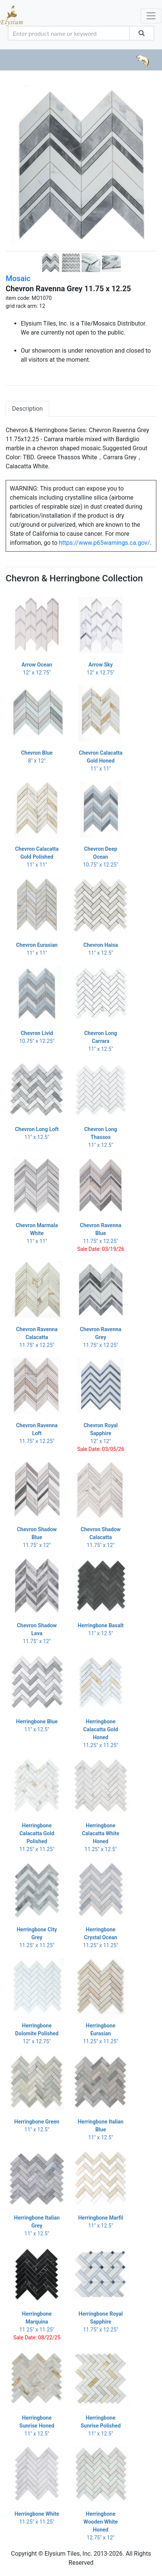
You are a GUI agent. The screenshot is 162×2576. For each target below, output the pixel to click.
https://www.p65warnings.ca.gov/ (104, 542)
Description (27, 408)
